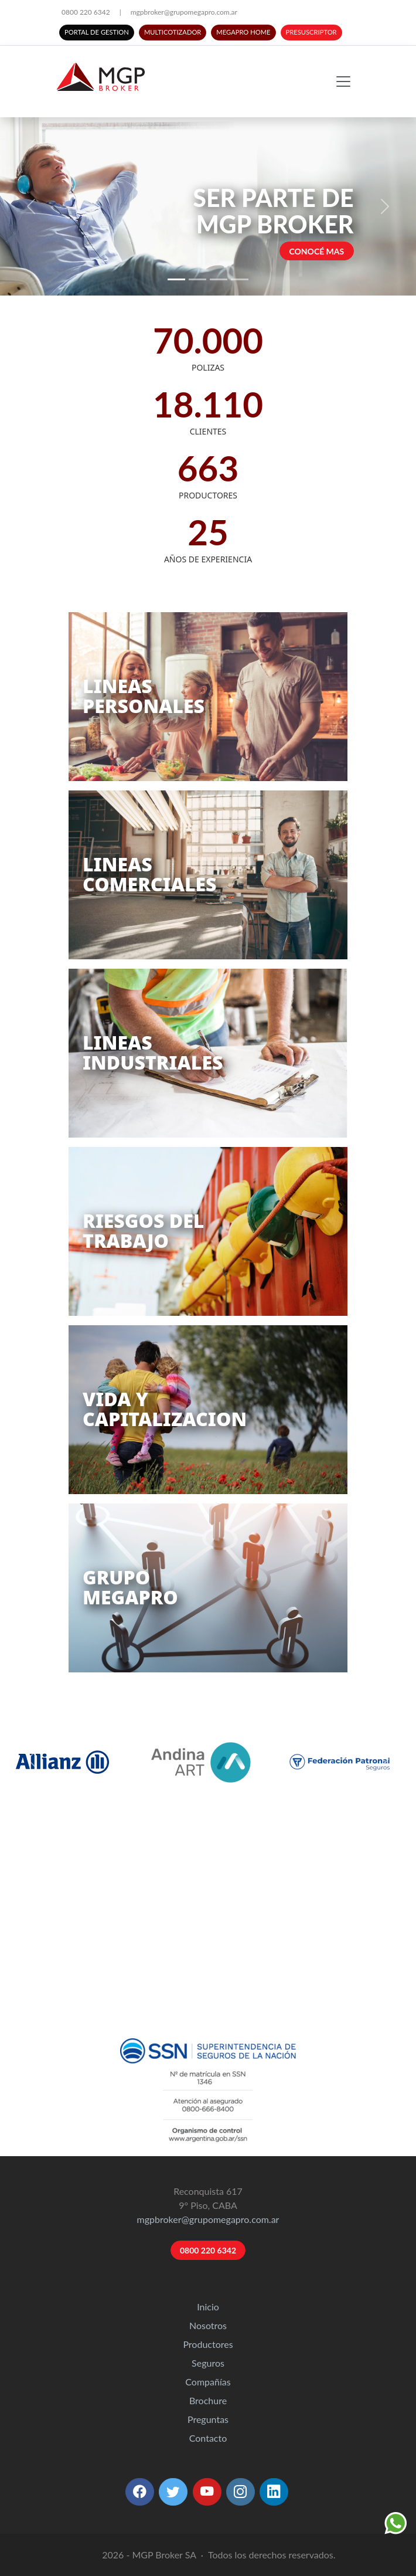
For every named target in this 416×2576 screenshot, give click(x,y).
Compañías (207, 2381)
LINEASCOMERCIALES (150, 874)
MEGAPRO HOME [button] (243, 32)
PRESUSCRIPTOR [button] (311, 32)
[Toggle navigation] (343, 81)
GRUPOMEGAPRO (130, 1587)
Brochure (208, 2400)
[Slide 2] (197, 279)
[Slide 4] (239, 279)
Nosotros (208, 2325)
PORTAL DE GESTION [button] (96, 32)
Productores (208, 2344)
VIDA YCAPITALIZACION (165, 1408)
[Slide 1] (176, 279)
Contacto (208, 2437)
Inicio (208, 2306)
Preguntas (208, 2419)
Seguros (208, 2362)
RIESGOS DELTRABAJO (143, 1230)
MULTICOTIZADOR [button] (172, 32)
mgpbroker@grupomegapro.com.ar (184, 12)
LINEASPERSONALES (143, 695)
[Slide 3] (218, 279)
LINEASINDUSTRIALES (153, 1052)
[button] (139, 2492)
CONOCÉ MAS (316, 251)
